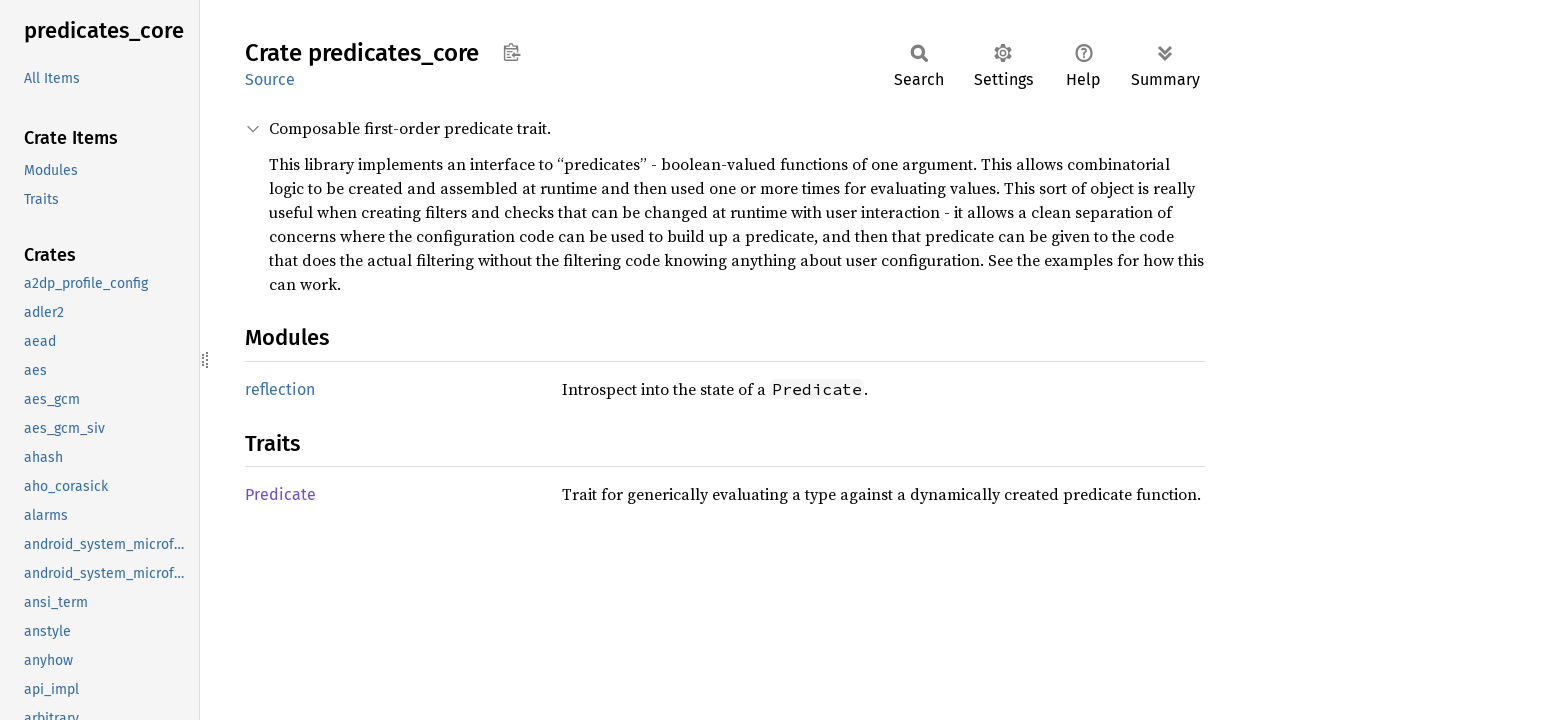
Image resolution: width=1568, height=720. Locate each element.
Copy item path (511, 52)
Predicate (280, 494)
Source (270, 79)
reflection (280, 389)
